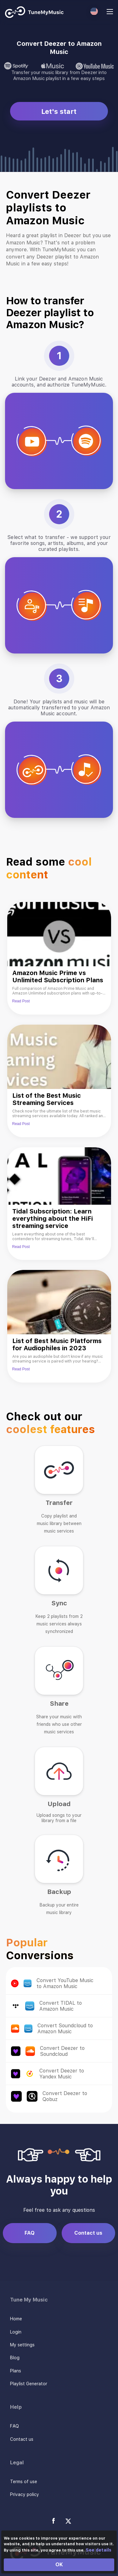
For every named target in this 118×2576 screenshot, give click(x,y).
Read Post (21, 1001)
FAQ (30, 2233)
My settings (22, 2344)
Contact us (88, 2233)
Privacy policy (24, 2494)
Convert (103, 1983)
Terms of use (23, 2481)
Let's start (58, 111)
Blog (15, 2357)
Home (16, 2318)
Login (15, 2331)
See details (98, 2549)
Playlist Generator (28, 2383)
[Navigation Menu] (110, 12)
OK (59, 2565)
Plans (15, 2370)
